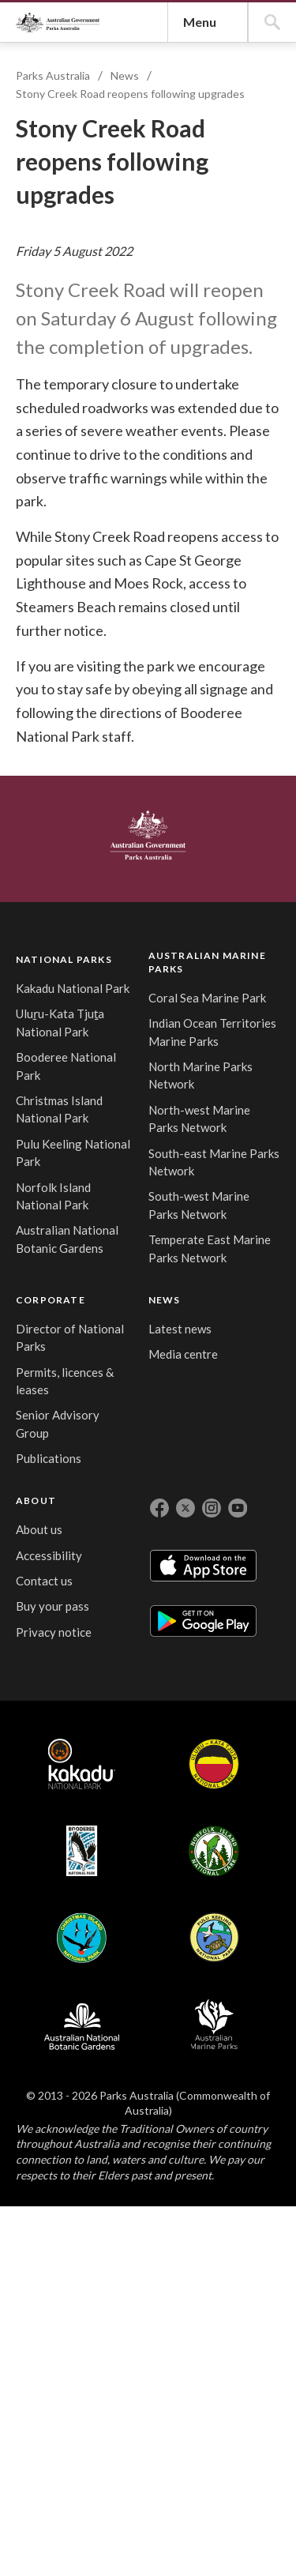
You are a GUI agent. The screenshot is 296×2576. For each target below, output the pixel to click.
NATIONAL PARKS (53, 1664)
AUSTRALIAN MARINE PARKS (134, 1671)
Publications (218, 1879)
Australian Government (66, 1545)
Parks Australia (102, 165)
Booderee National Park (50, 1863)
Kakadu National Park (46, 1724)
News (132, 369)
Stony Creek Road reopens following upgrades (138, 386)
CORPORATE (220, 1662)
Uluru (139, 2354)
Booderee (190, 2354)
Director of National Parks (215, 1714)
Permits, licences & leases (211, 1775)
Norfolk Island (241, 2354)
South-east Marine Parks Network (133, 1963)
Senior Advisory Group (209, 1836)
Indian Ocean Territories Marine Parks (133, 1780)
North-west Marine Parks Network (133, 1902)
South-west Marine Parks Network (133, 2024)
